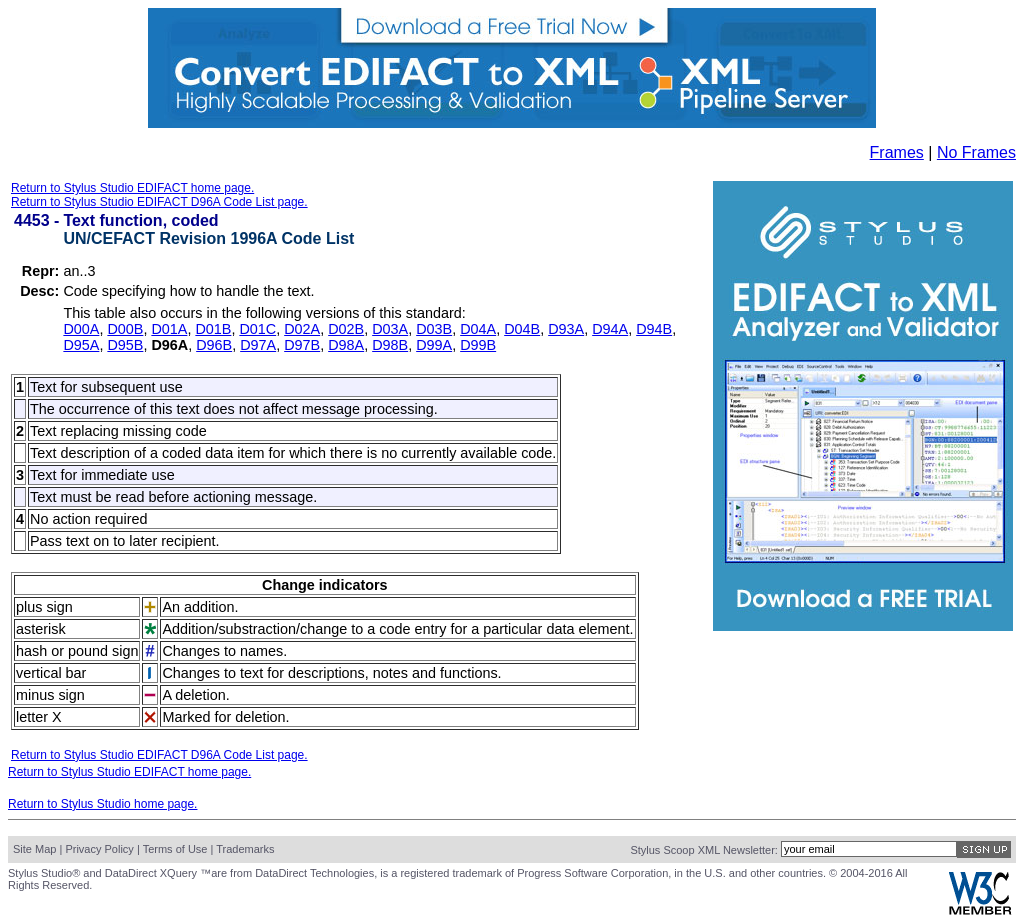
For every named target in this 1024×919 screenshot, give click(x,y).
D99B (478, 345)
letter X (39, 717)
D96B (214, 345)
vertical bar (51, 673)
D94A (610, 329)
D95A (81, 345)
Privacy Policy (99, 849)
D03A (390, 329)
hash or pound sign (77, 651)
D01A (169, 329)
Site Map (34, 849)
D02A (302, 329)
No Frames (976, 152)
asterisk (41, 629)
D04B (522, 329)
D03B (434, 329)
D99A (434, 345)
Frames (897, 152)
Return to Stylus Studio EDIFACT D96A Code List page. (159, 202)
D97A (258, 345)
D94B (654, 329)
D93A (566, 329)
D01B (213, 329)
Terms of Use (175, 849)
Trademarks (245, 849)
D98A (346, 345)
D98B (390, 345)
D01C (257, 329)
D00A (81, 329)
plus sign (44, 607)
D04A (478, 329)
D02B (346, 329)
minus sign (50, 695)
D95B (125, 345)
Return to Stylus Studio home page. (102, 804)
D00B (125, 329)
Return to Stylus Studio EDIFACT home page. (132, 188)
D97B (302, 345)
